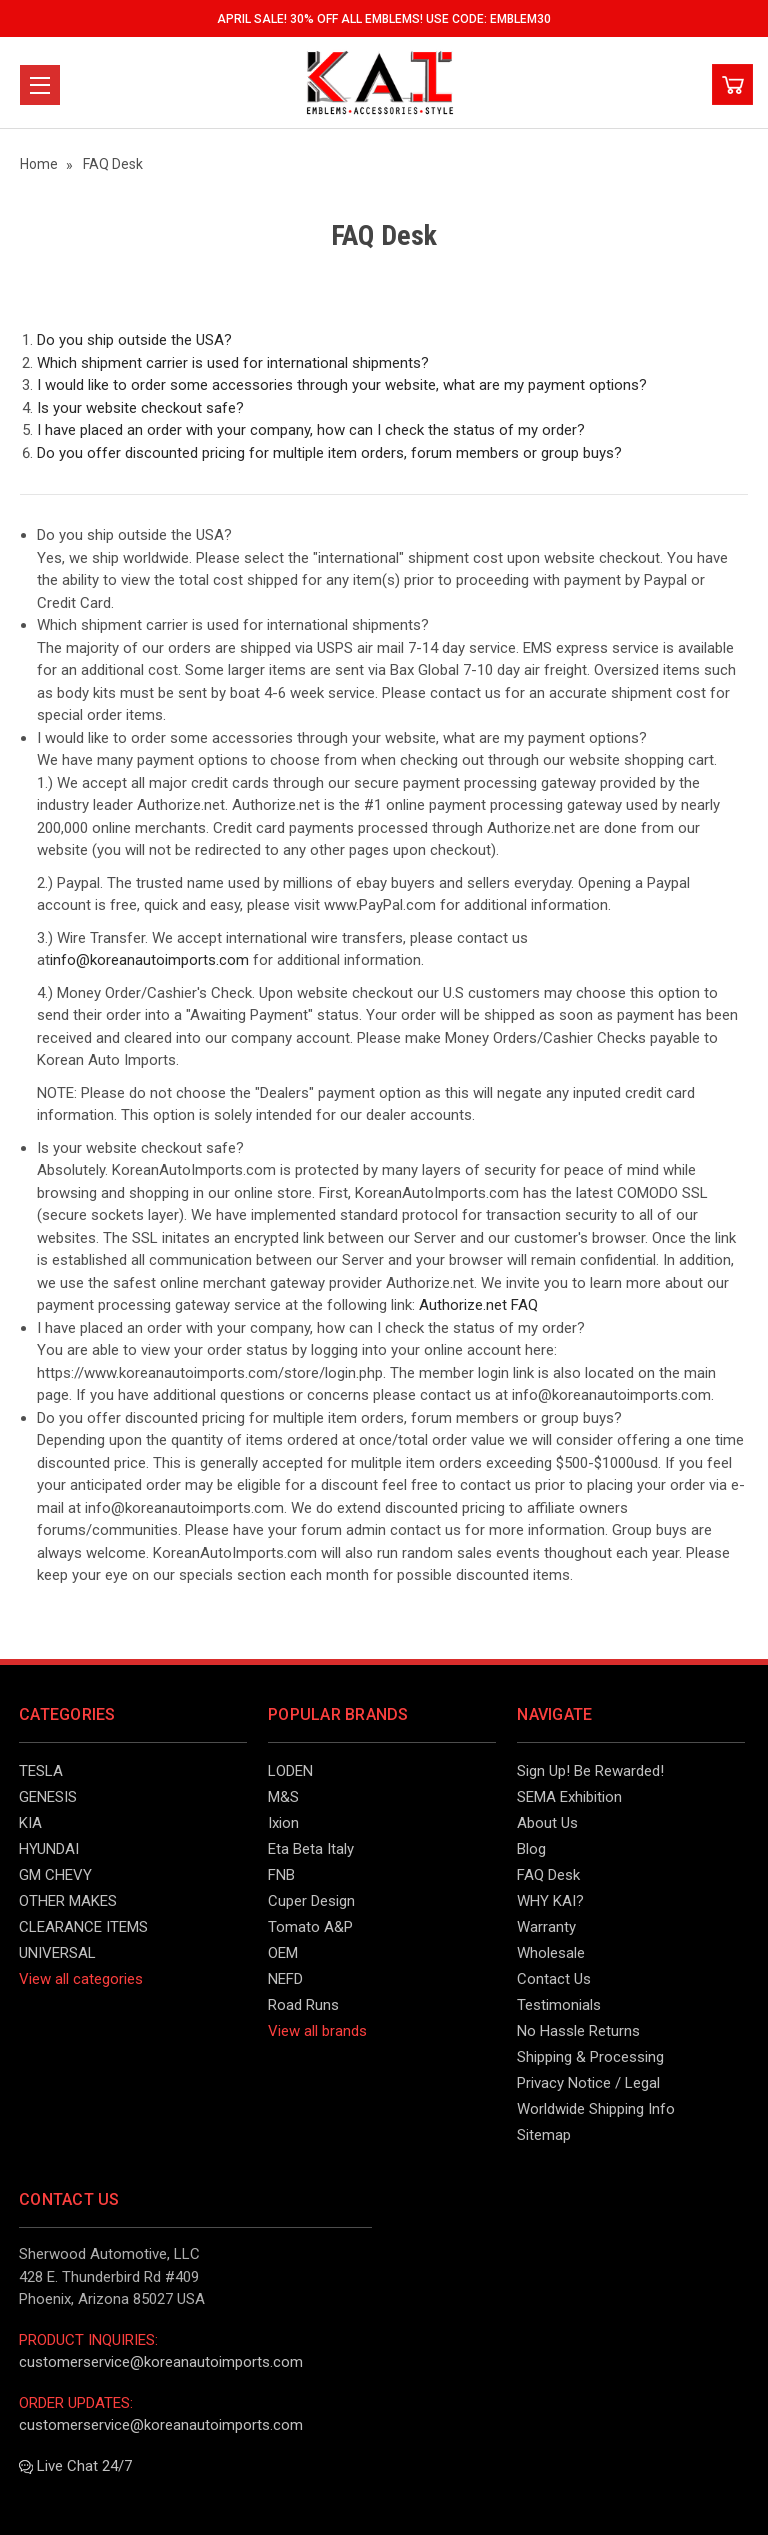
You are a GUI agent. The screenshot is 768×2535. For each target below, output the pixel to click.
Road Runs (303, 2005)
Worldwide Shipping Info (596, 2109)
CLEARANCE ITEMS (83, 1927)
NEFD (285, 1979)
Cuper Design (311, 1901)
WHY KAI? (550, 1901)
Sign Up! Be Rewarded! (590, 1771)
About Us (547, 1823)
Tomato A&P (310, 1927)
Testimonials (559, 2005)
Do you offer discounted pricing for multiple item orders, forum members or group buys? (329, 453)
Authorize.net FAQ (478, 1305)
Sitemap (544, 2135)
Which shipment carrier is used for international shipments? (233, 363)
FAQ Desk (548, 1875)
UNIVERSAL (57, 1953)
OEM (283, 1953)
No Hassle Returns (578, 2031)
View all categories (81, 1979)
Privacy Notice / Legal (588, 2083)
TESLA (41, 1771)
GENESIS (48, 1797)
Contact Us (554, 1979)
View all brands (317, 2031)
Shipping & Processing (590, 2057)
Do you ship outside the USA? (134, 340)
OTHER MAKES (68, 1901)
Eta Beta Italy (311, 1849)
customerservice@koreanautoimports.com (161, 2362)
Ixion (283, 1823)
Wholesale (551, 1953)
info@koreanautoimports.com (149, 960)
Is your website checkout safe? (140, 408)
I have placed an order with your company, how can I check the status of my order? (311, 430)
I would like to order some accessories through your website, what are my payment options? (342, 385)
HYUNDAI (49, 1849)
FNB (281, 1875)
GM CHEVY (55, 1875)
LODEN (290, 1771)
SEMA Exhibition (569, 1797)
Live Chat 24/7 (75, 2466)
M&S (283, 1797)
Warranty (546, 1927)
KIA (30, 1823)
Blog (531, 1849)
